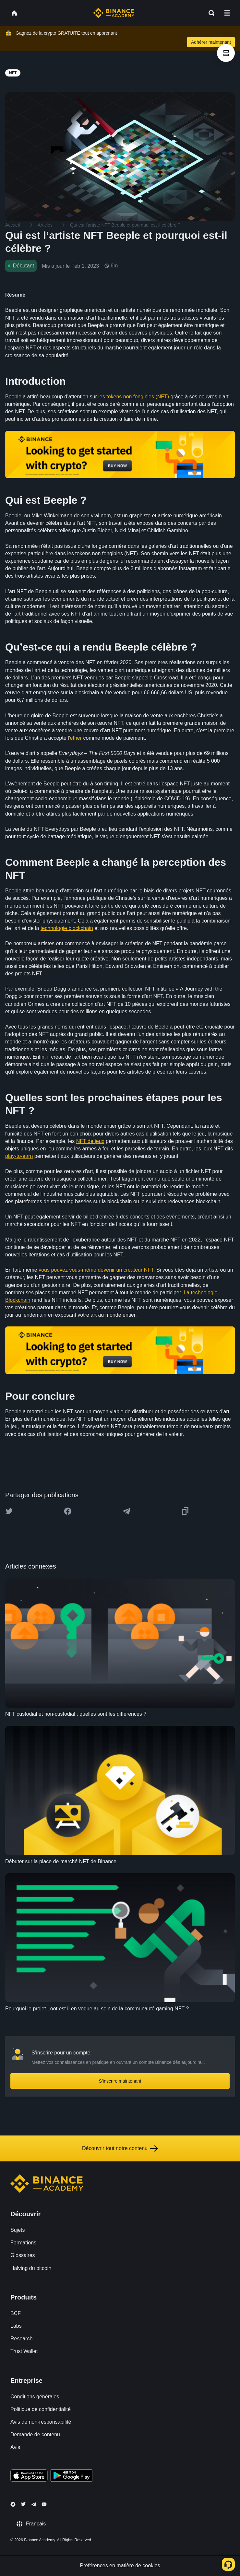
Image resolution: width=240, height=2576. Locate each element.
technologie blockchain (67, 928)
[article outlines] (226, 53)
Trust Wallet (24, 2351)
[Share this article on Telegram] (126, 1511)
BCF (15, 2313)
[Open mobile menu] (227, 13)
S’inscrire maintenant (120, 2081)
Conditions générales (34, 2396)
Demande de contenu (35, 2434)
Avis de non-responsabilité (40, 2422)
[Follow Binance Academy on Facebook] (13, 2504)
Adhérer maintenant (211, 42)
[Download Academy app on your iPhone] (29, 2476)
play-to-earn (19, 1156)
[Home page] (113, 13)
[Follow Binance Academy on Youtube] (44, 2504)
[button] (227, 13)
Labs (16, 2326)
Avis (15, 2447)
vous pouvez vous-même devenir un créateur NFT (96, 1270)
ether (76, 738)
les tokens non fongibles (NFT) (133, 396)
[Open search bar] (209, 13)
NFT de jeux (90, 1141)
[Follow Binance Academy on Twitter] (23, 2504)
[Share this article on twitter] (9, 1511)
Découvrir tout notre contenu (120, 2148)
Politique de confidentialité (40, 2409)
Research (21, 2338)
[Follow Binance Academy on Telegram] (33, 2504)
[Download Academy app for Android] (71, 2476)
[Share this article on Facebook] (68, 1511)
